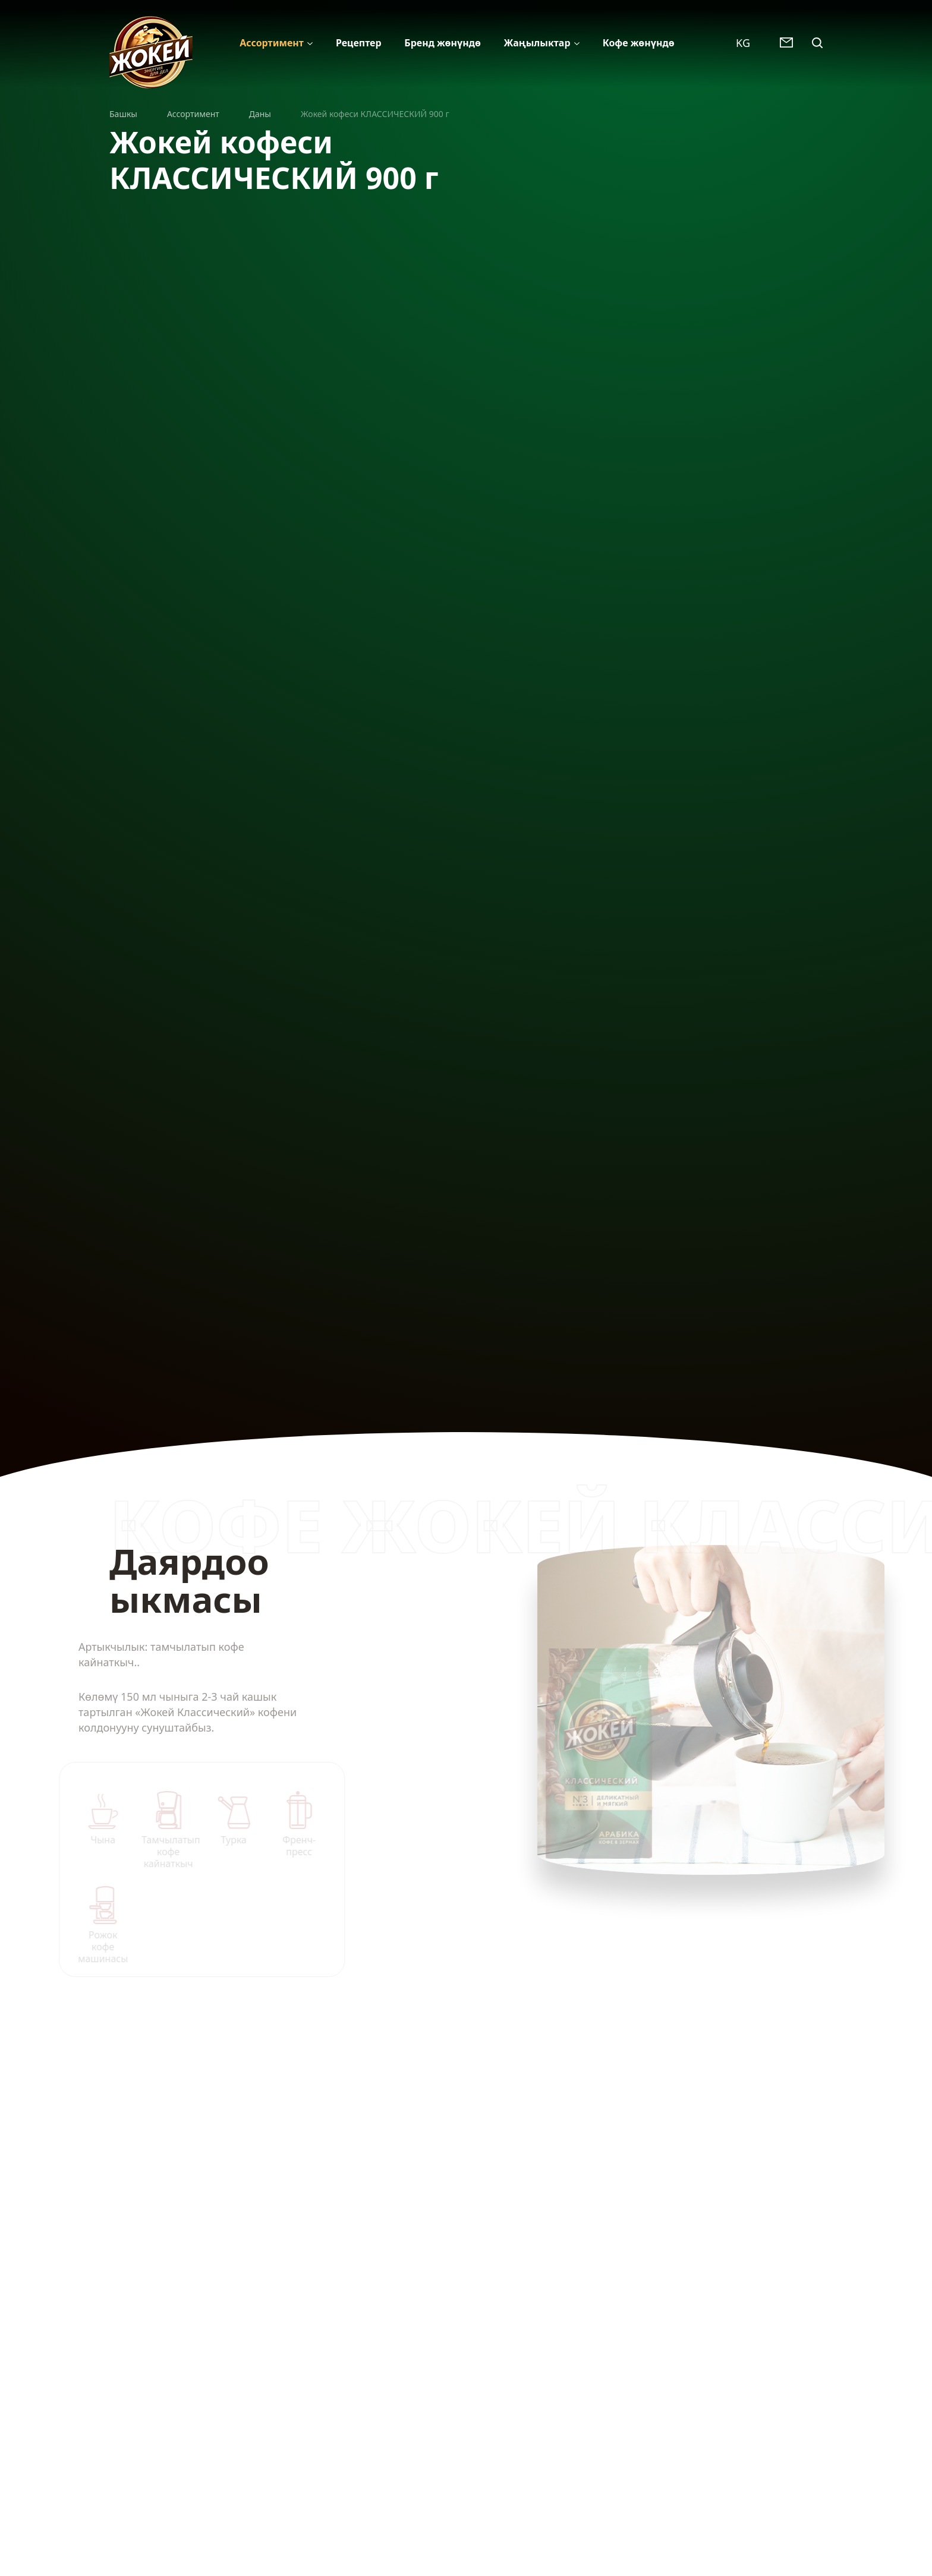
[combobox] (749, 42)
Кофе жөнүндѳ (639, 42)
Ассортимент (271, 42)
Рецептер (359, 42)
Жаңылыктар (536, 42)
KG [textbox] (743, 43)
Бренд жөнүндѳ (442, 42)
